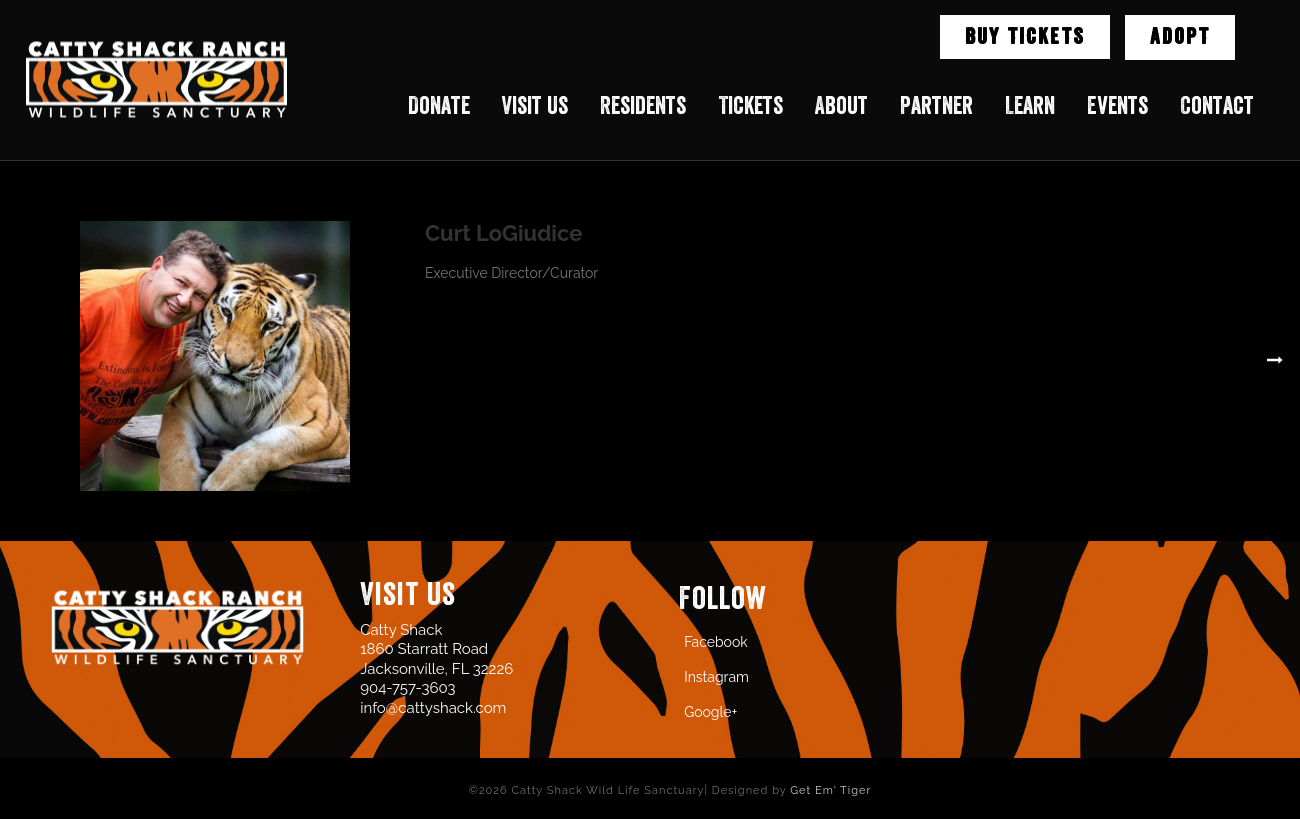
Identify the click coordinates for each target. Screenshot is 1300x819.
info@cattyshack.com (433, 708)
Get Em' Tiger (830, 790)
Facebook (716, 642)
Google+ (710, 712)
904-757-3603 (407, 688)
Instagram (716, 677)
